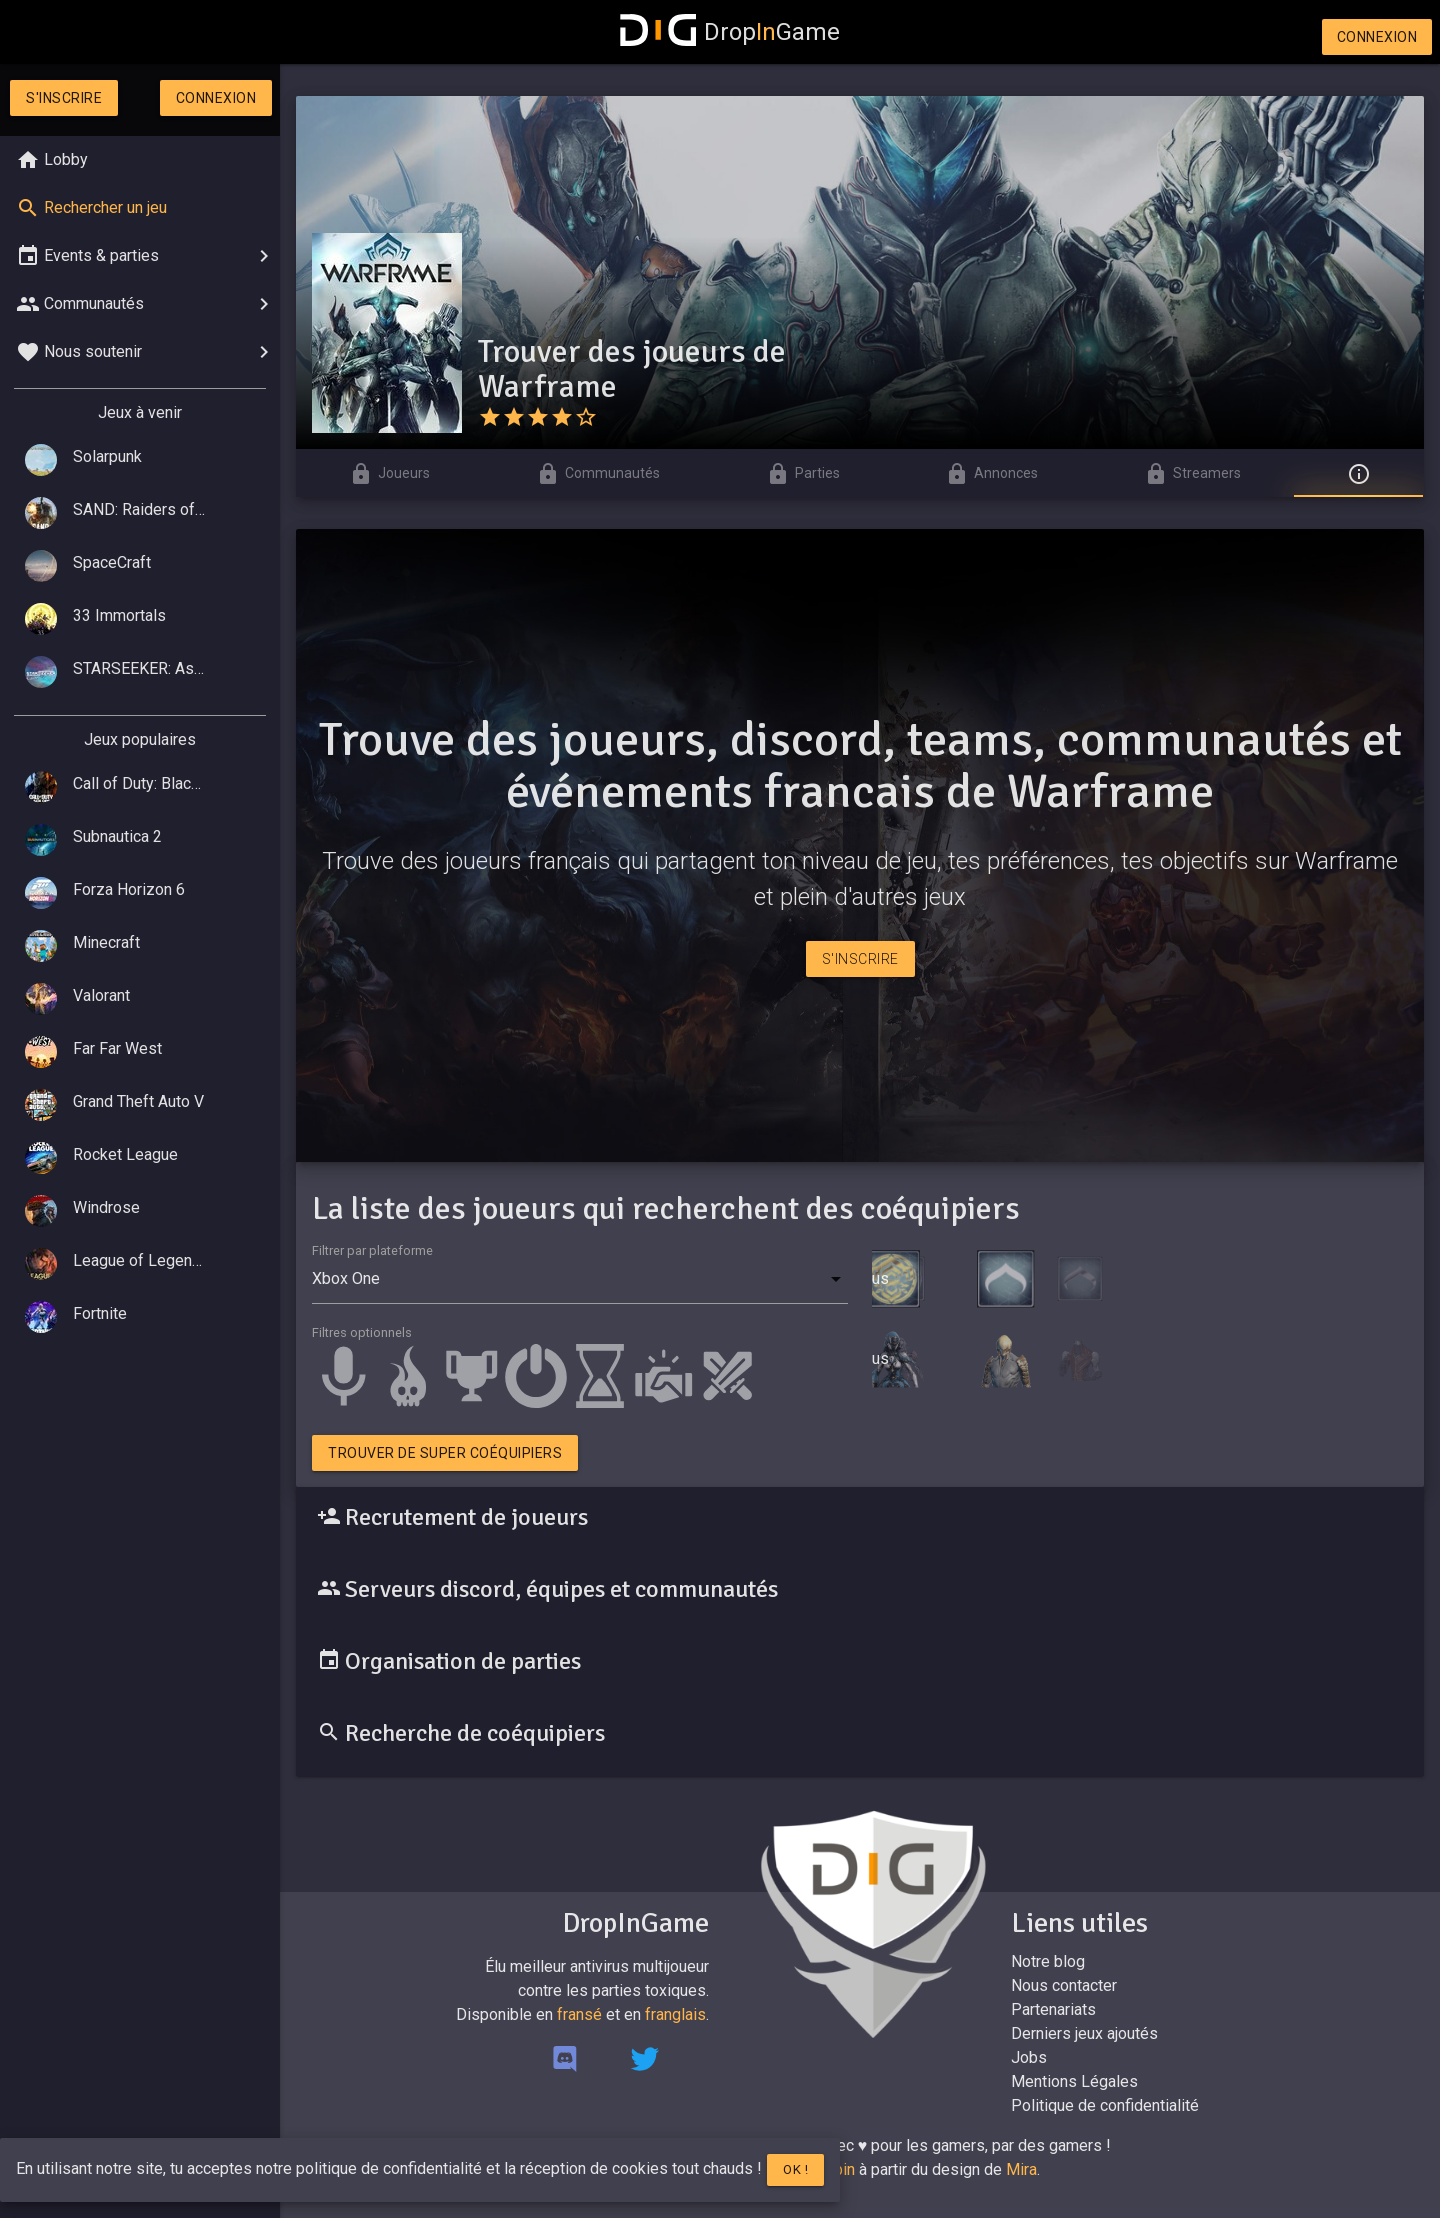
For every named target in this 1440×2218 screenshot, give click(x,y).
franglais (675, 2014)
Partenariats (1053, 2009)
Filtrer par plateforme (372, 1250)
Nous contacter (1064, 1985)
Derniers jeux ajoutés (1084, 2033)
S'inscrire (64, 98)
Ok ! (795, 2169)
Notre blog (1048, 1961)
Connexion (1377, 37)
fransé (579, 2014)
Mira (1021, 2169)
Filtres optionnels (362, 1332)
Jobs (1029, 2057)
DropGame (730, 32)
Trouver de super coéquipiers (445, 1453)
